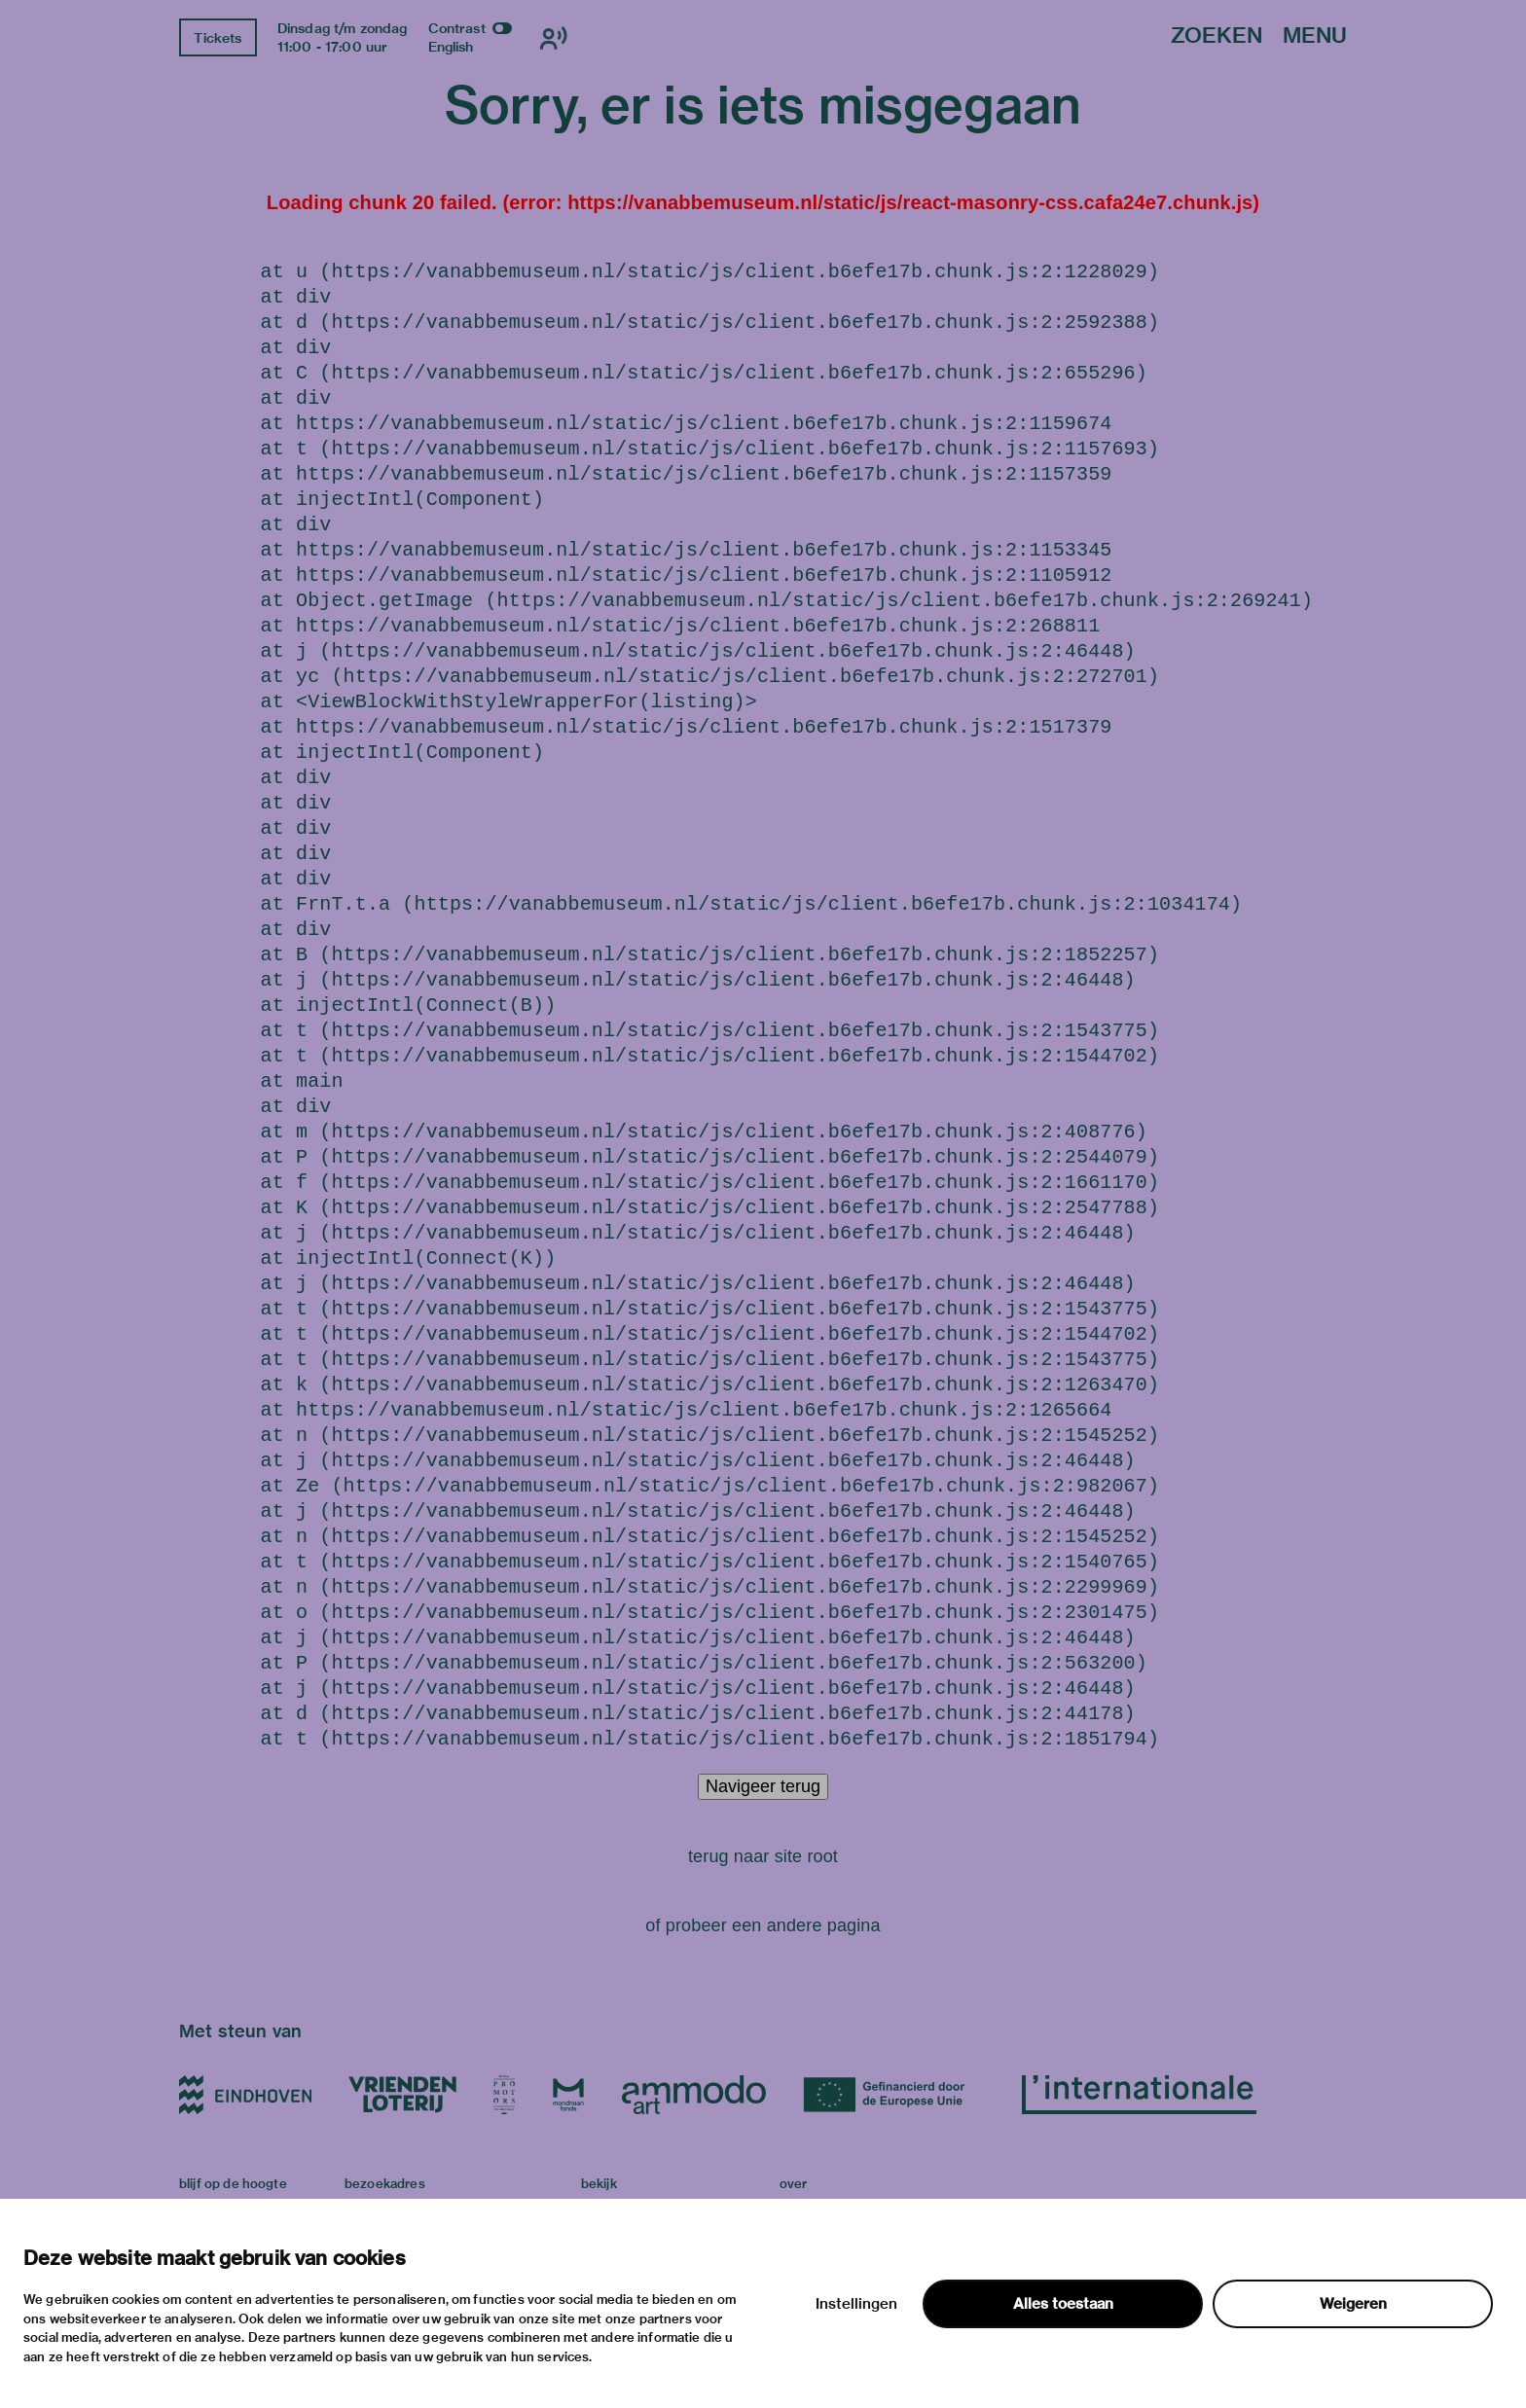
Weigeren (1353, 2304)
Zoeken (1216, 36)
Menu (1315, 36)
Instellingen (856, 2304)
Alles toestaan (1063, 2304)
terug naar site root (763, 1856)
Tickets (217, 38)
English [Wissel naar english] (451, 46)
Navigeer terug (763, 1786)
